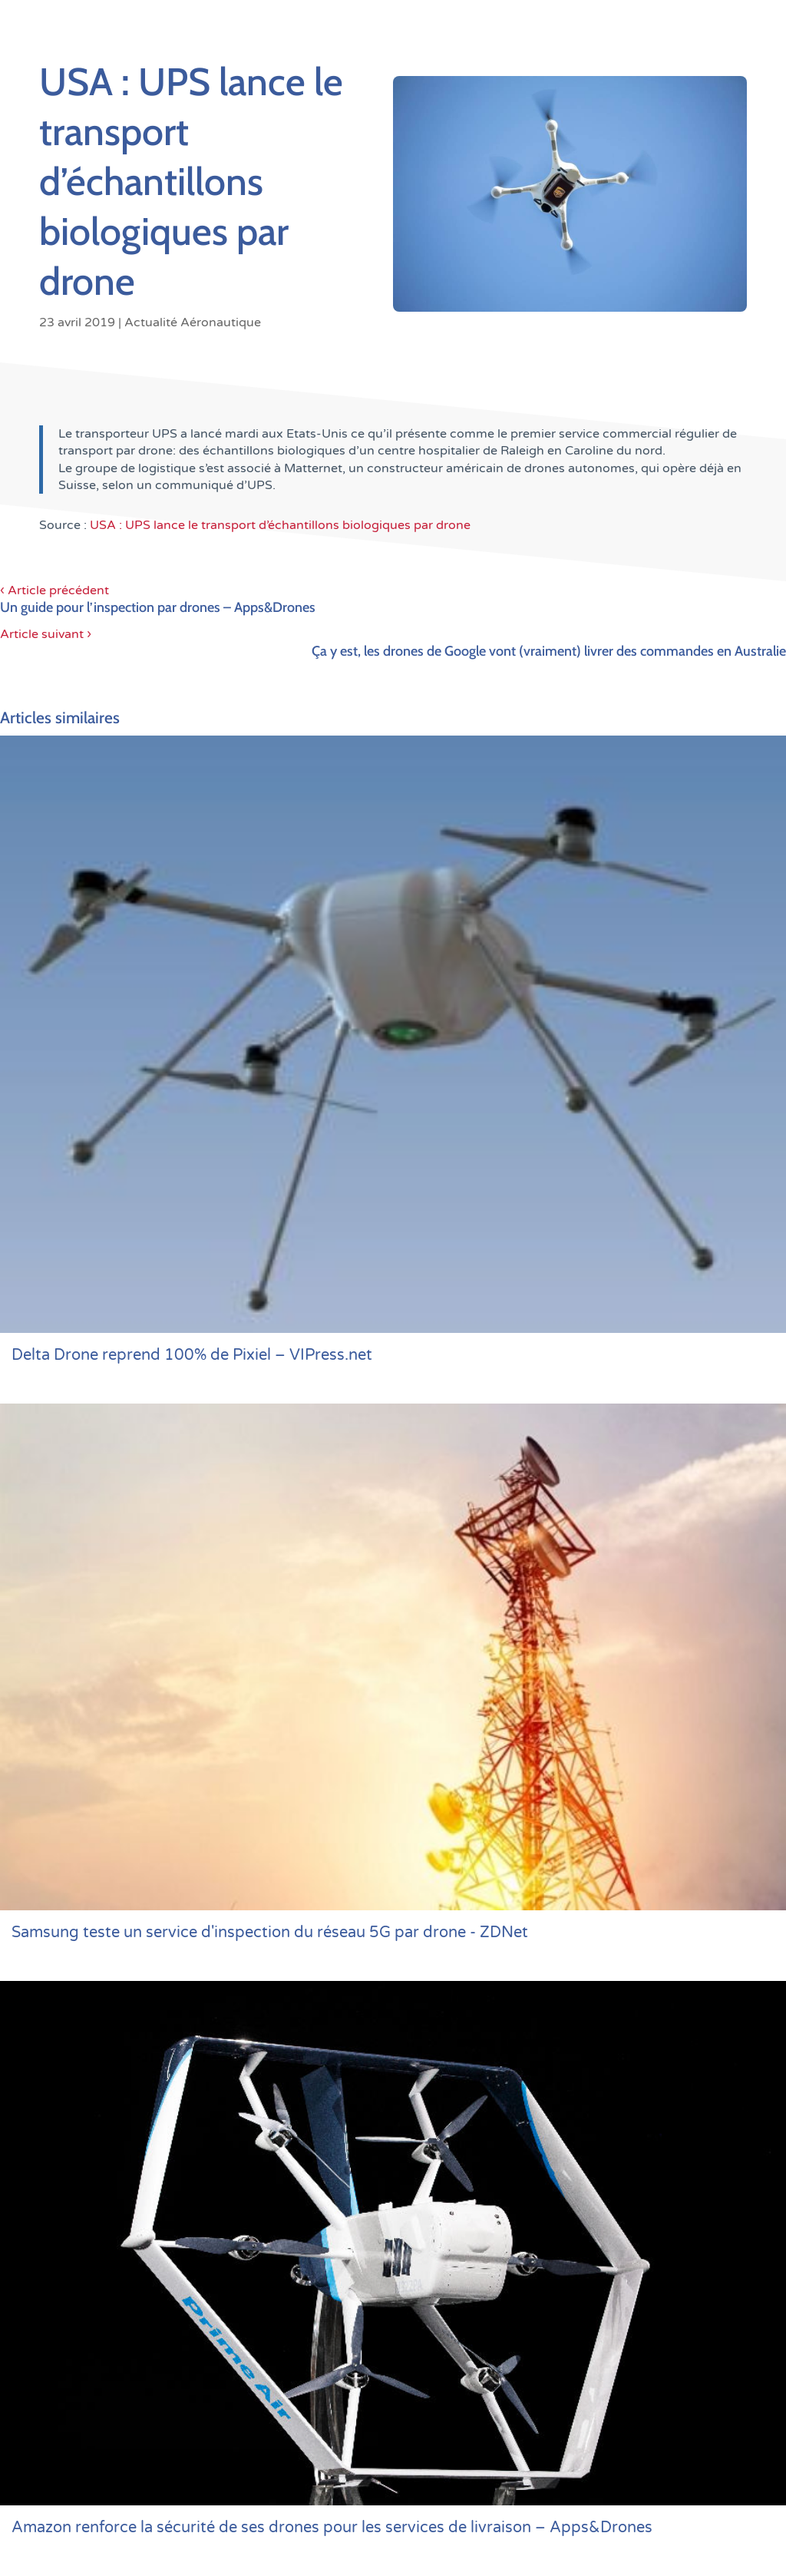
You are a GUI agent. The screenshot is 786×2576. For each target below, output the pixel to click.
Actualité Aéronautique (192, 322)
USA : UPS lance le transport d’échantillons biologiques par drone (280, 525)
